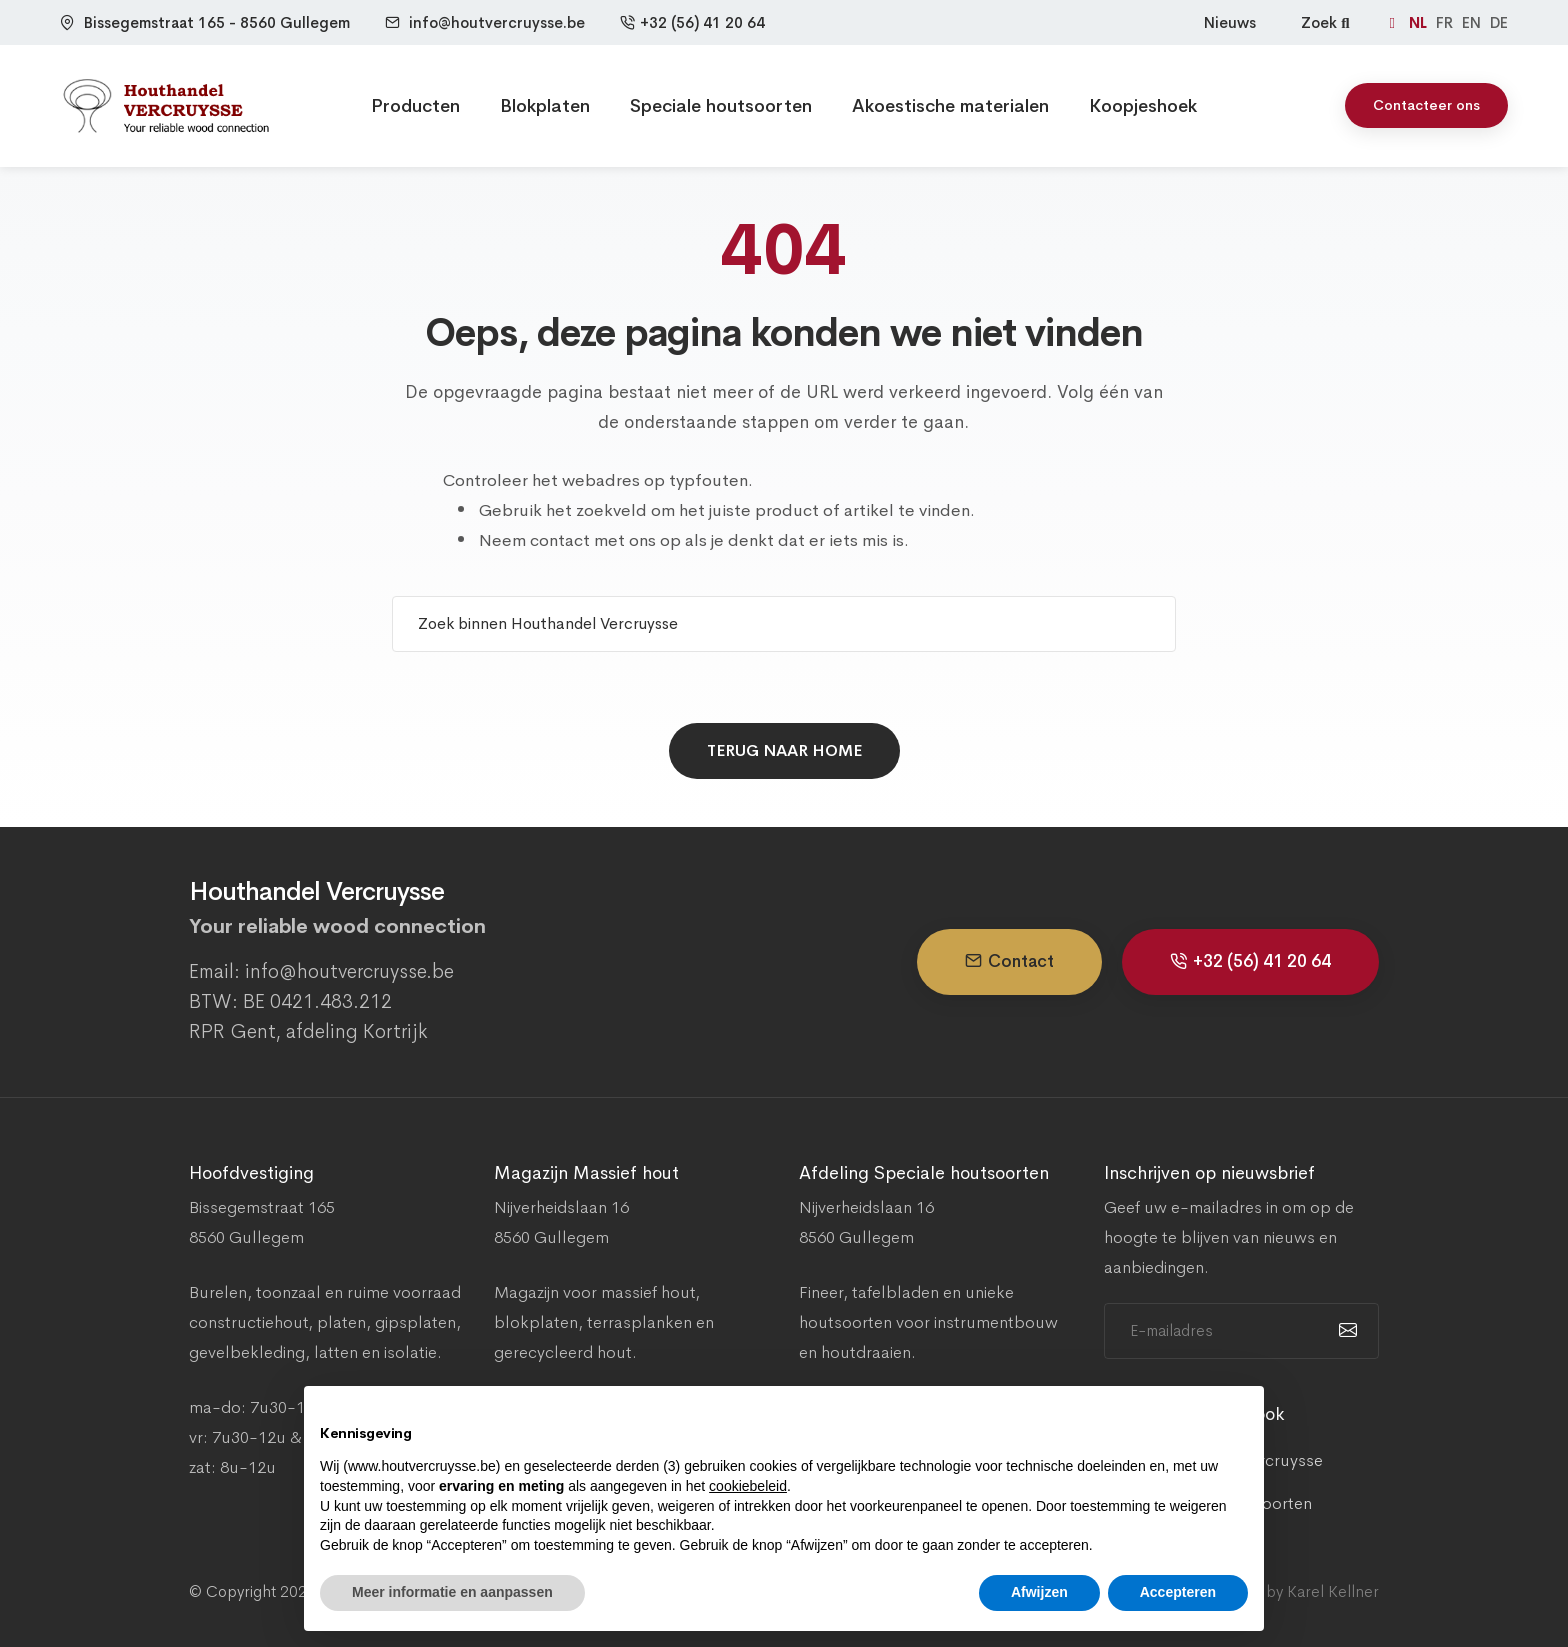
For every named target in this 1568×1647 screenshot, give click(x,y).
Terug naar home (784, 750)
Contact (1009, 961)
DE (1499, 22)
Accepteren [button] (1178, 1592)
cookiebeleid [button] (748, 1486)
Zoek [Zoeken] (1327, 22)
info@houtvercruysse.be (497, 22)
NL (1420, 22)
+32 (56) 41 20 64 (692, 22)
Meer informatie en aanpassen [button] (452, 1592)
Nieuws (1230, 22)
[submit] (1345, 1331)
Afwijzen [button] (1039, 1592)
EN (1473, 22)
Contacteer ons (1426, 105)
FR (1446, 22)
